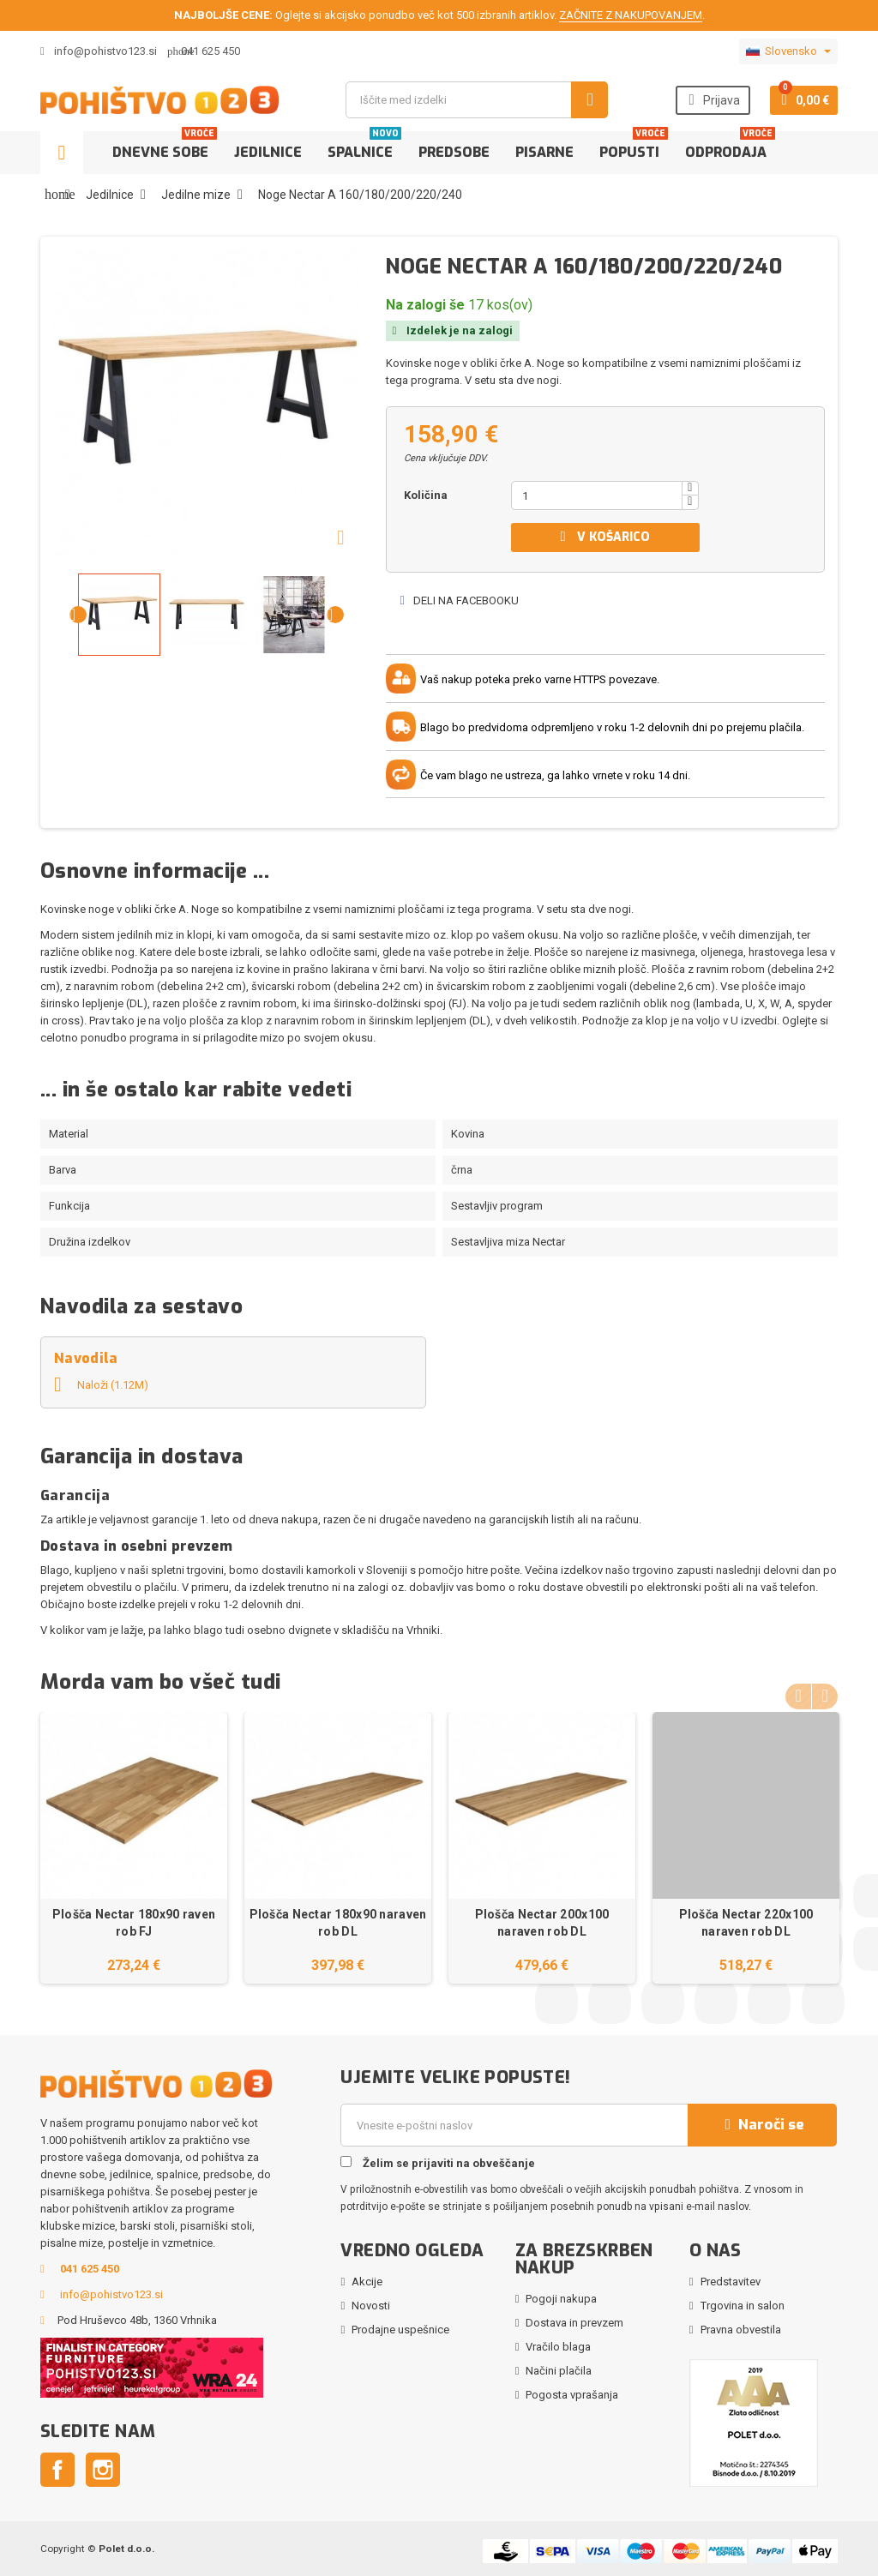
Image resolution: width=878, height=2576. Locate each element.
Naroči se (762, 2125)
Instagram (103, 2470)
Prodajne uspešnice (400, 2329)
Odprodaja (730, 146)
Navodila (86, 1358)
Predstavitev (731, 2281)
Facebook (57, 2470)
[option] (134, 1848)
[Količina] (597, 495)
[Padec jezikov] (788, 51)
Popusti (633, 146)
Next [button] (825, 1695)
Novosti (371, 2305)
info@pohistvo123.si (98, 51)
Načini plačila (559, 2370)
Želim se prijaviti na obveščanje (437, 2163)
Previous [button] (798, 1695)
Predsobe (454, 152)
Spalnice (364, 146)
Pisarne (544, 152)
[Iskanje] (477, 99)
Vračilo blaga (558, 2346)
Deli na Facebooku (459, 600)
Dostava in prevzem (574, 2322)
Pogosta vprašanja (572, 2394)
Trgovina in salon (743, 2305)
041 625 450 (210, 51)
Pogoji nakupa (561, 2298)
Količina (426, 495)
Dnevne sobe (164, 146)
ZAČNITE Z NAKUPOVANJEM (630, 15)
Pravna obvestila (741, 2329)
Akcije (367, 2281)
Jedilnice (268, 152)
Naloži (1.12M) (101, 1384)
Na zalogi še (425, 305)
